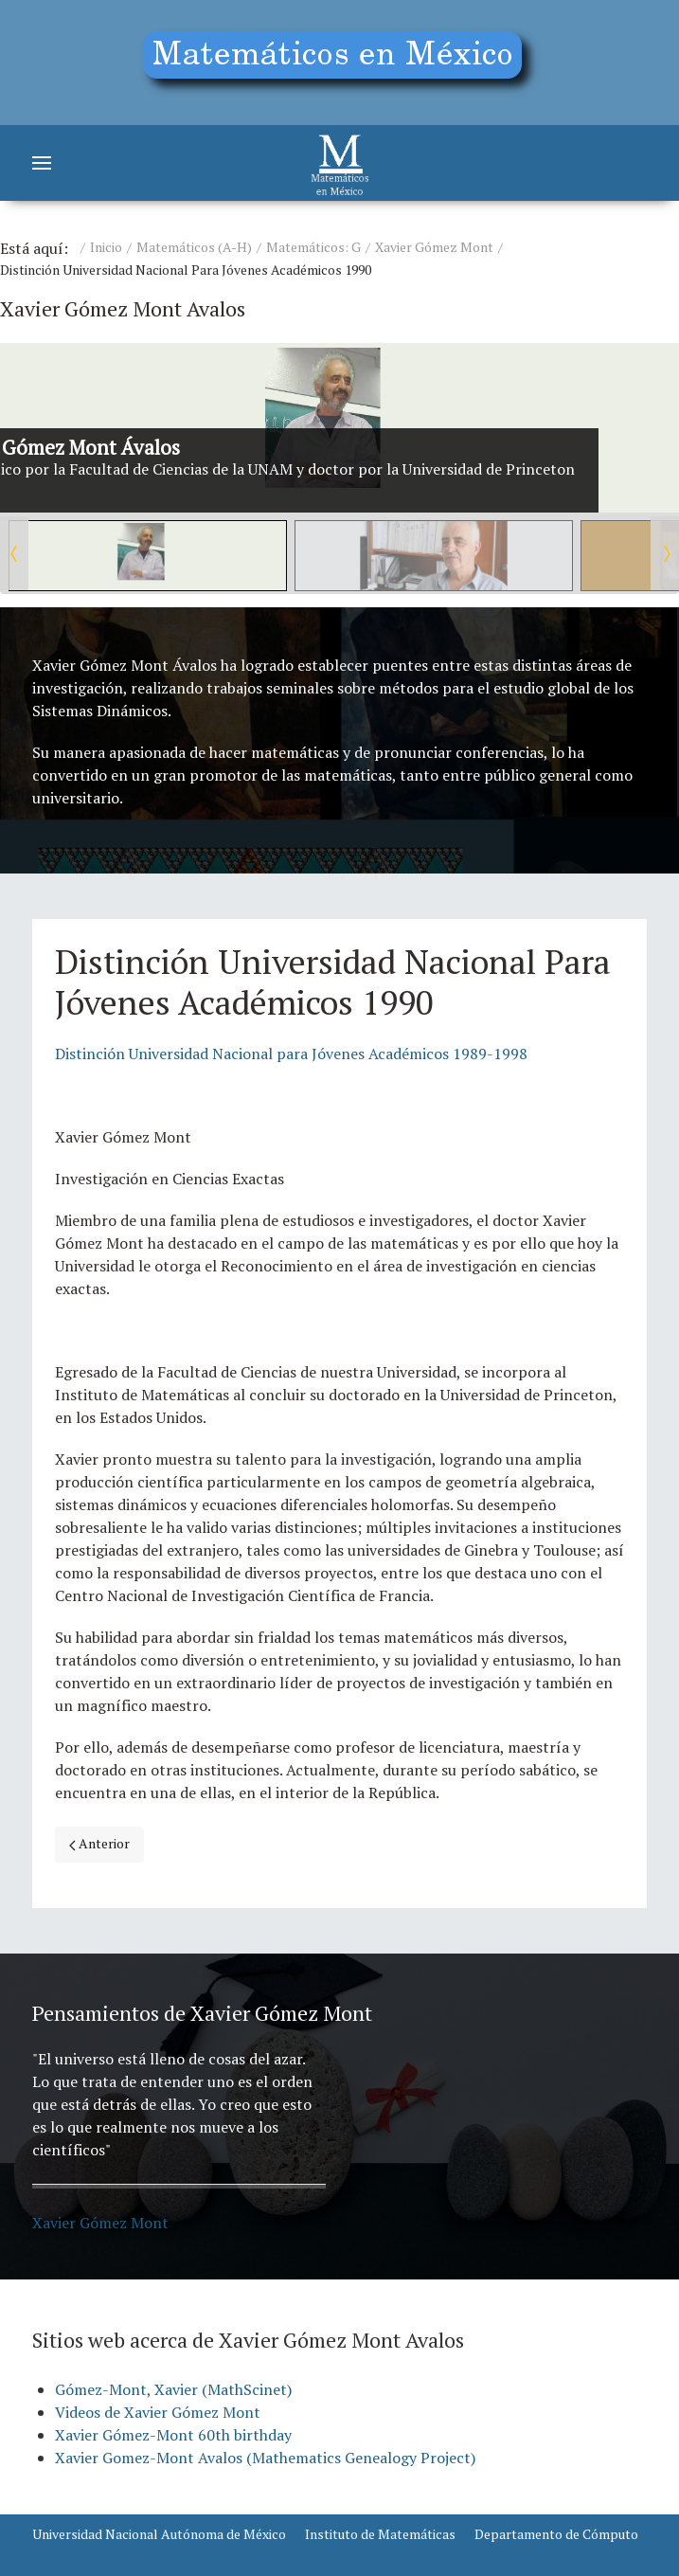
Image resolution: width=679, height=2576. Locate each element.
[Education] (339, 62)
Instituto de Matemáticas (380, 2534)
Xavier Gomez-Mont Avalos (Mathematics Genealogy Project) (265, 2457)
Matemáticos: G (313, 247)
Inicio (106, 247)
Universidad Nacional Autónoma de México (159, 2534)
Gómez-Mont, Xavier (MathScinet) (173, 2389)
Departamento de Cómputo (556, 2534)
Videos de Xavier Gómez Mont (157, 2412)
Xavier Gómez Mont (434, 247)
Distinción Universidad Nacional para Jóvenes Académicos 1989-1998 (291, 1053)
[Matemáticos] (340, 163)
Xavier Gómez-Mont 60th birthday (173, 2434)
